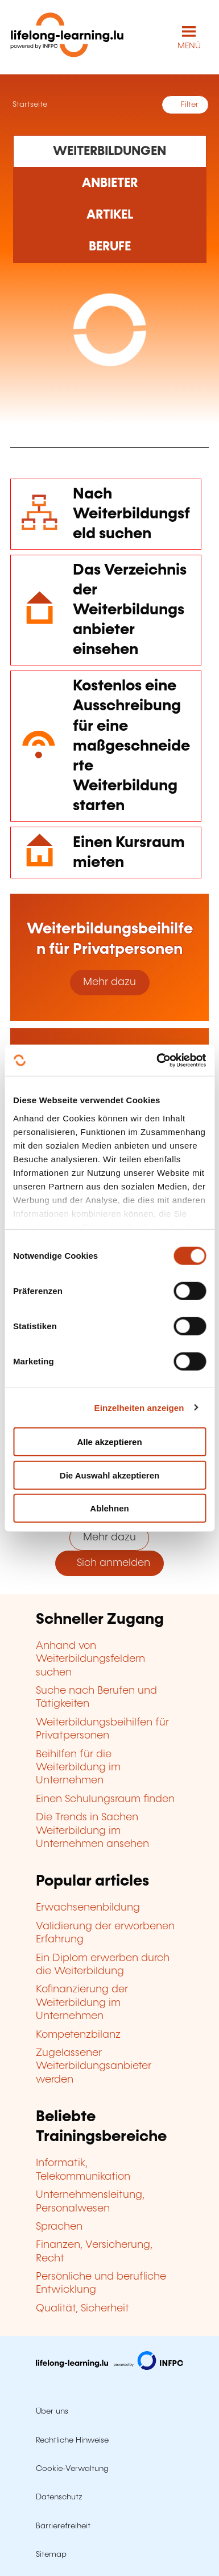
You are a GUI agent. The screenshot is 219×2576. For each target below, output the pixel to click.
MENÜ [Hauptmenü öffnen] (189, 46)
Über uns (52, 2411)
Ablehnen (109, 1508)
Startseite (28, 104)
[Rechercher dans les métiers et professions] (109, 247)
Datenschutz (59, 2497)
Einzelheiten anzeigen (139, 1407)
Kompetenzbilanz (78, 2035)
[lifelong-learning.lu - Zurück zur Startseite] (67, 37)
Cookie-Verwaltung (72, 2469)
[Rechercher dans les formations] (109, 151)
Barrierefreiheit (63, 2526)
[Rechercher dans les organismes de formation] (109, 183)
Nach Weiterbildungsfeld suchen (131, 514)
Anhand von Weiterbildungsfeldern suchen (90, 1659)
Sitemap (51, 2554)
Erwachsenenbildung (88, 1908)
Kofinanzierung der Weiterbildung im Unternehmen (82, 2002)
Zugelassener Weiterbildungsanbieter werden (93, 2066)
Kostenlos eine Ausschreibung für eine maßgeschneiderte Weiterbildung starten (131, 746)
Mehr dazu (109, 982)
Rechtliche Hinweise (72, 2440)
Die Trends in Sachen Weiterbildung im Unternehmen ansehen (92, 1830)
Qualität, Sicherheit (82, 2308)
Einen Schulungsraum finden (105, 1799)
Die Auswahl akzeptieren (109, 1475)
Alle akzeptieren (109, 1442)
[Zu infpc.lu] (109, 2367)
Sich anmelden (109, 1563)
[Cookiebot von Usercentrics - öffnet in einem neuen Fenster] (157, 1060)
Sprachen (59, 2227)
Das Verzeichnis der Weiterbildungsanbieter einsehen (130, 610)
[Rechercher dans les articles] (109, 215)
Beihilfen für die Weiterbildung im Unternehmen (78, 1767)
